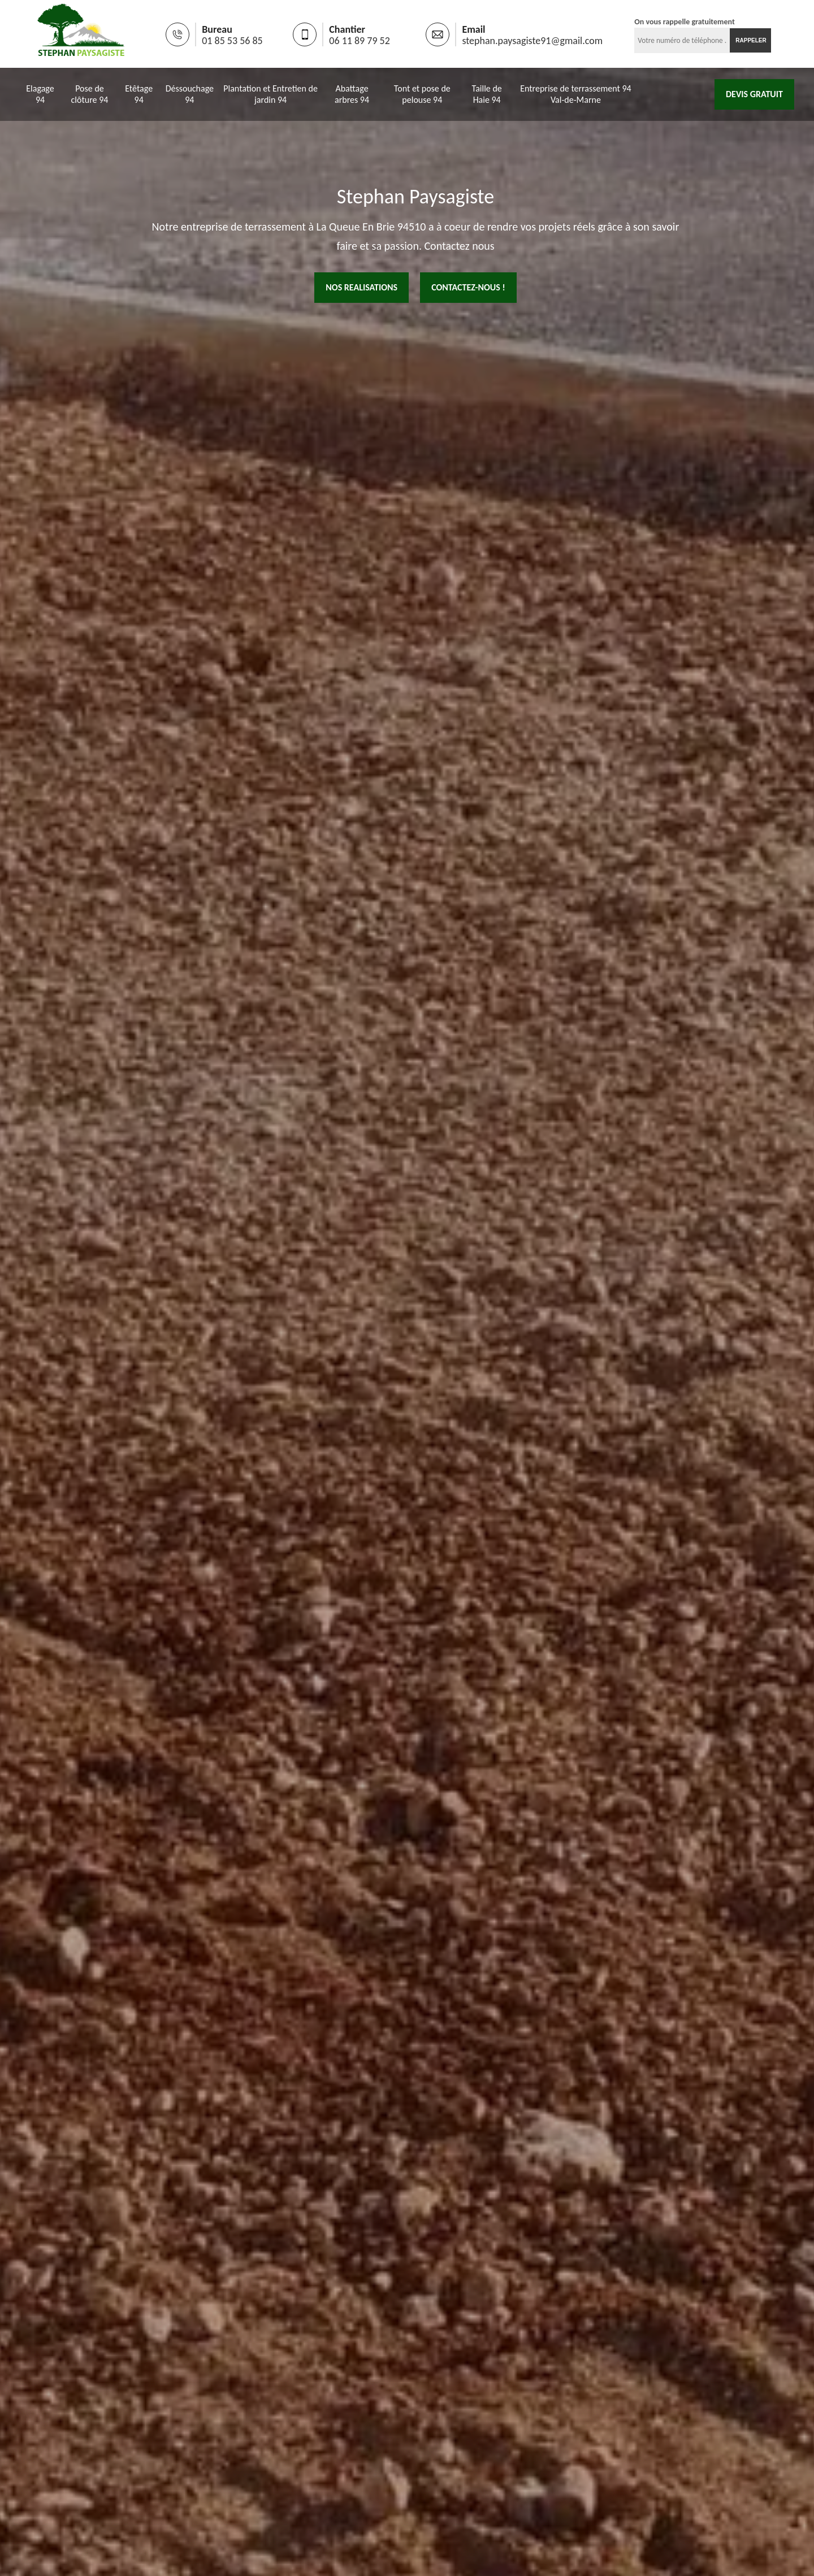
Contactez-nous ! (468, 287)
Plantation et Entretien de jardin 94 (270, 94)
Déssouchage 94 (190, 94)
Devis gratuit (754, 94)
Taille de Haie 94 (487, 94)
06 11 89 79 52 (359, 40)
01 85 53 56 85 (232, 40)
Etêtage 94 (139, 94)
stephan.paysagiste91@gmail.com (532, 40)
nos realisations (361, 287)
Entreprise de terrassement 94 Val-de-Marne (575, 94)
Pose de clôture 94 (90, 94)
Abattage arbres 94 (352, 94)
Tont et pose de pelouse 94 (422, 94)
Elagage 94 (40, 94)
